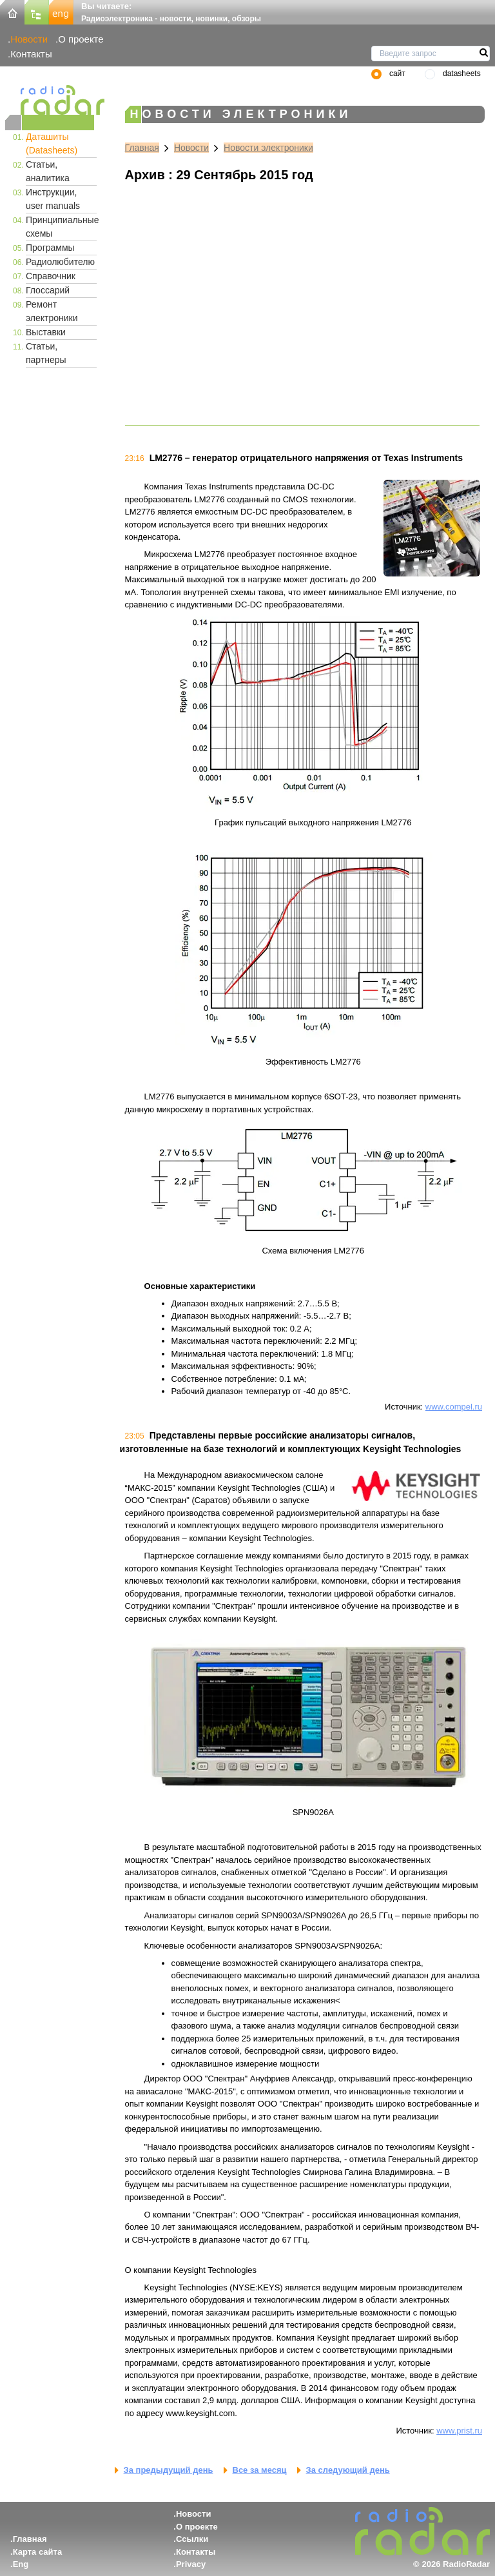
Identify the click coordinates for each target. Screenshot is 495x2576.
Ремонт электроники (52, 311)
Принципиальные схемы (61, 227)
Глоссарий (48, 290)
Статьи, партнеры (46, 353)
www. (446, 2430)
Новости (29, 39)
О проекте (80, 39)
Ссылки (192, 2539)
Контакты (31, 53)
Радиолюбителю (60, 262)
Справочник (50, 276)
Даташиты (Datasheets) (51, 143)
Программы (50, 247)
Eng (21, 2564)
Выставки (46, 332)
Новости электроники (268, 148)
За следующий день (348, 2470)
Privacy (191, 2564)
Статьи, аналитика (48, 171)
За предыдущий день (168, 2470)
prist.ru (469, 2430)
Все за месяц (260, 2470)
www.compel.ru (453, 1406)
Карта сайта (38, 2552)
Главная (142, 148)
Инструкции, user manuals (53, 199)
